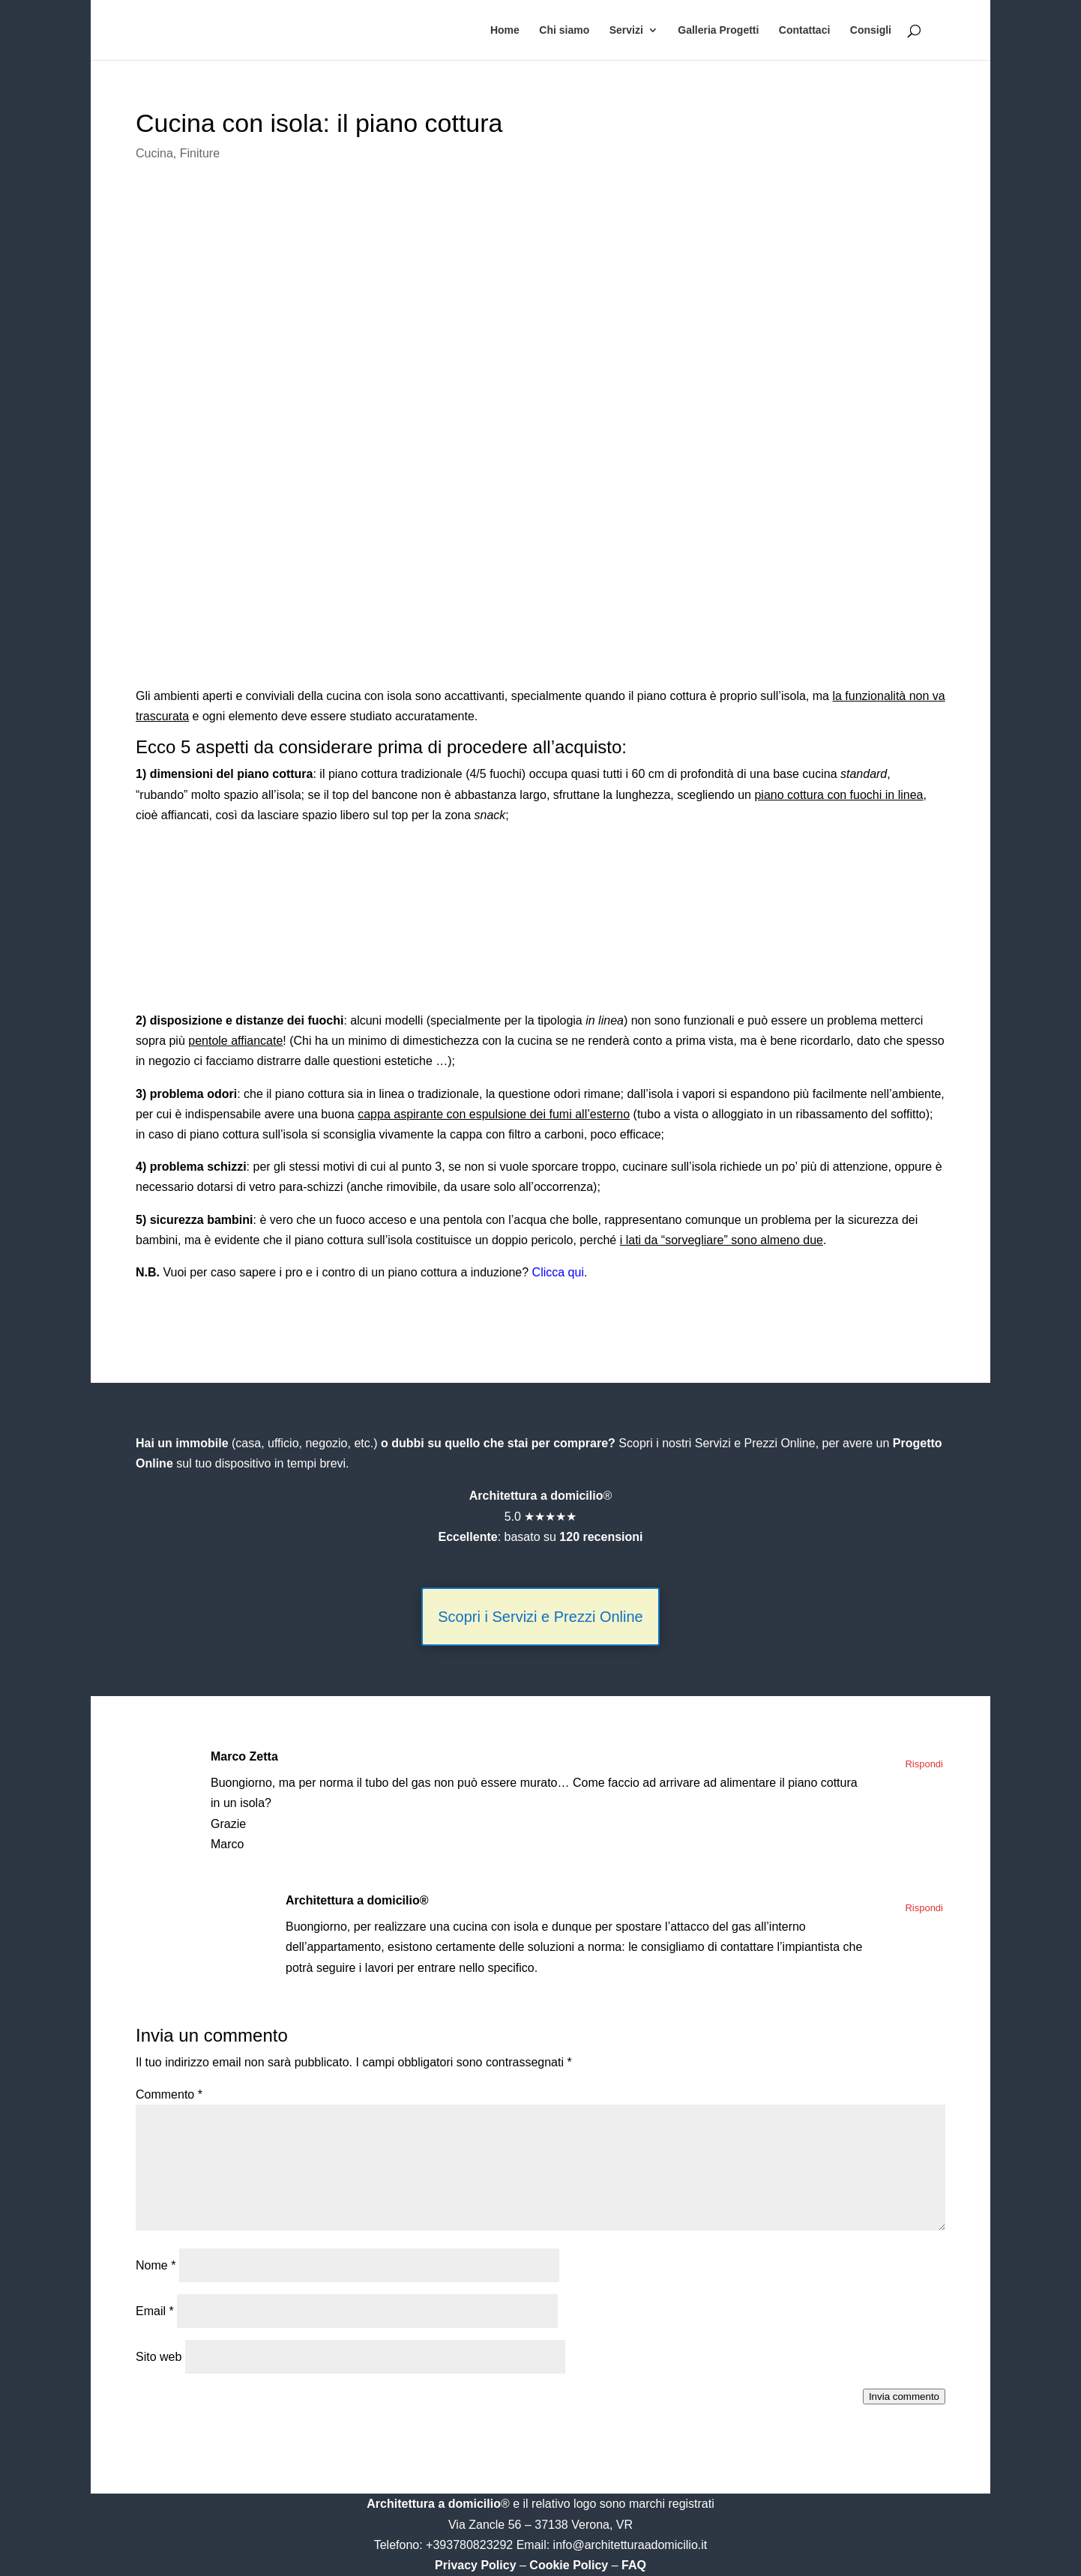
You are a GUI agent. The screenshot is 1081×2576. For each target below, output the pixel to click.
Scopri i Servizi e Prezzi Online (540, 1616)
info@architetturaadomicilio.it (630, 2545)
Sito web (158, 2356)
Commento (169, 2094)
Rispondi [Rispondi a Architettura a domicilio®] (924, 1907)
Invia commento (904, 2396)
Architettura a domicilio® (357, 1900)
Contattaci (804, 30)
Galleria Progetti (718, 30)
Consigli (870, 30)
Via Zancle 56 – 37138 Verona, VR (540, 2524)
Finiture (200, 153)
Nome (155, 2265)
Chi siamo (564, 30)
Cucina (154, 153)
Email (155, 2311)
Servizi (626, 30)
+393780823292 (471, 2545)
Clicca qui (558, 1272)
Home (505, 30)
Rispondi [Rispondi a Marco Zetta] (924, 1764)
